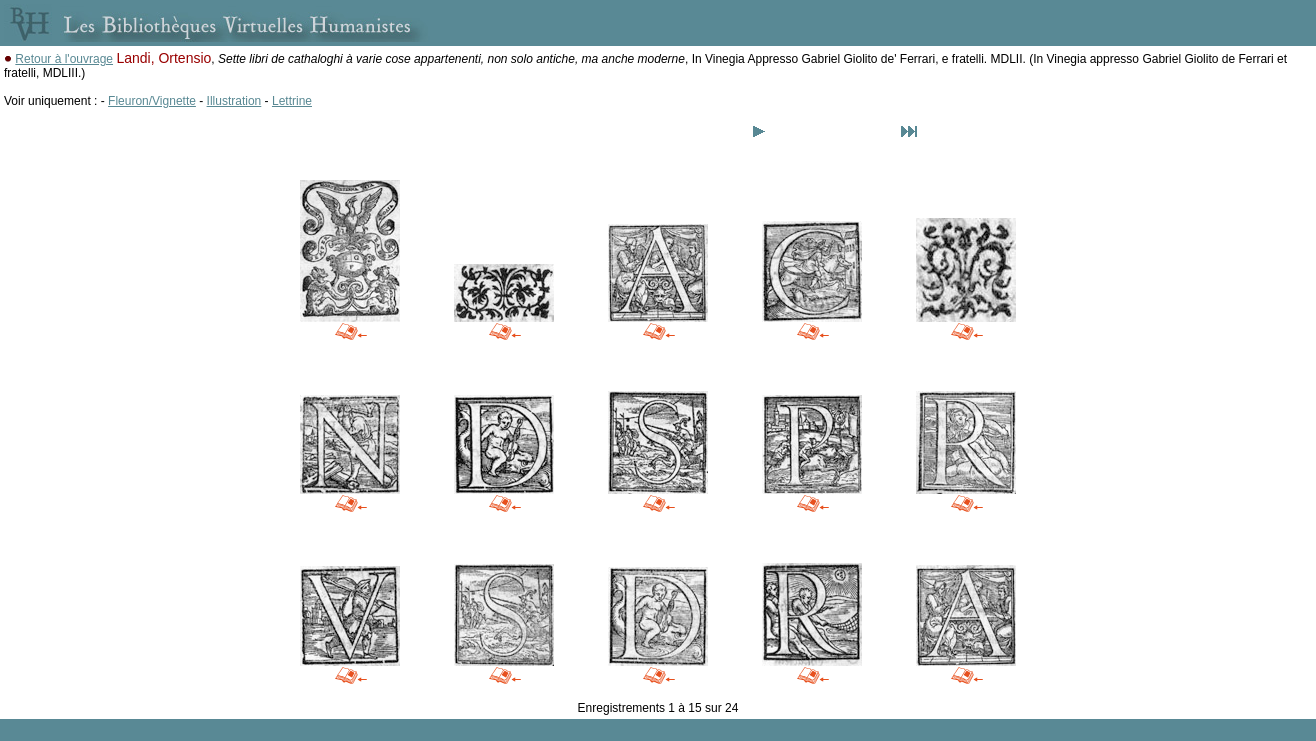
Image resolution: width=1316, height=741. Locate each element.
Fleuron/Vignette (152, 101)
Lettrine (292, 101)
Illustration (234, 101)
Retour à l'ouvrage (64, 59)
